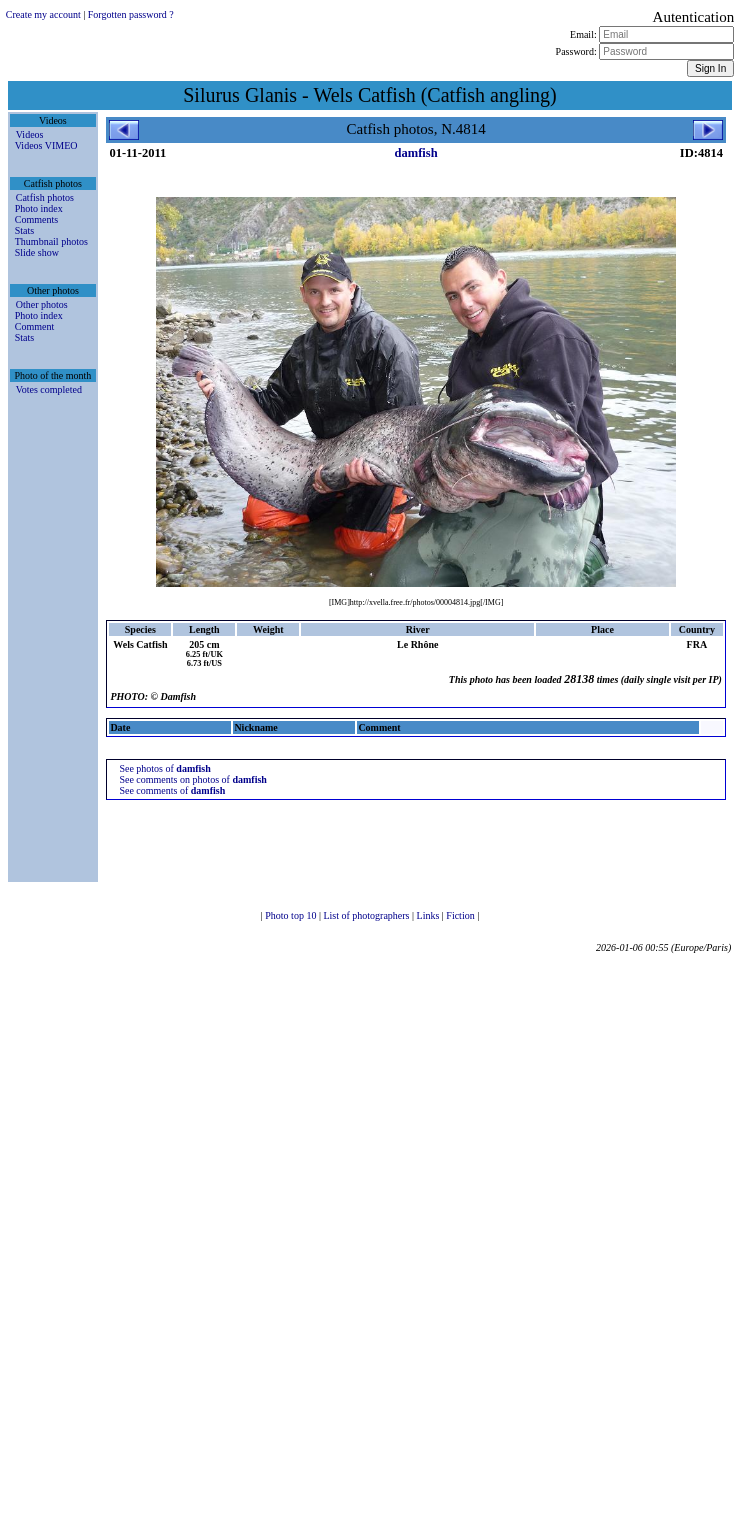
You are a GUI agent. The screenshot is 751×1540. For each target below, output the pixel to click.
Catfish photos (45, 197)
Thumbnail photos (51, 241)
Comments (36, 219)
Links (429, 915)
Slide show (37, 252)
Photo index (39, 208)
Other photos (42, 304)
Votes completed (49, 389)
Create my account (43, 14)
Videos (30, 134)
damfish (416, 153)
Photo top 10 (292, 915)
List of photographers (367, 915)
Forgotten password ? (131, 14)
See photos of (164, 768)
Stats (24, 230)
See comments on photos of (193, 779)
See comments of (172, 790)
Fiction (461, 915)
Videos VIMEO (46, 145)
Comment (34, 326)
